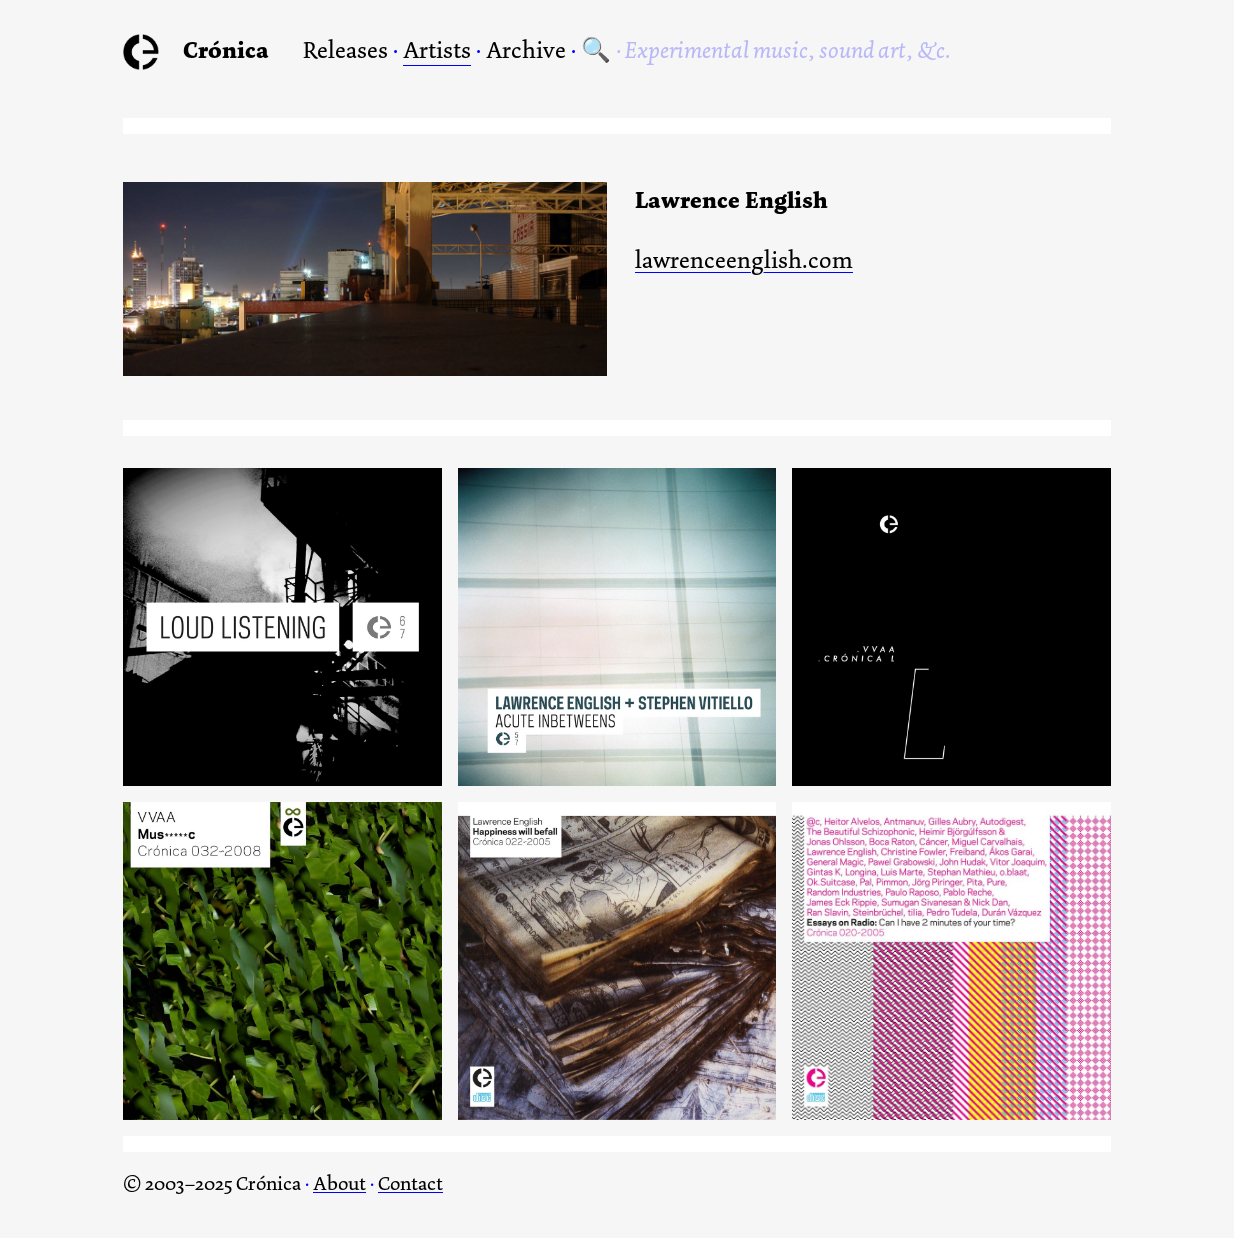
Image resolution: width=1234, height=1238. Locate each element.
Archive (526, 50)
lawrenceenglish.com (744, 261)
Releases (345, 50)
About (339, 1183)
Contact (410, 1183)
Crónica (226, 50)
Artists (437, 50)
